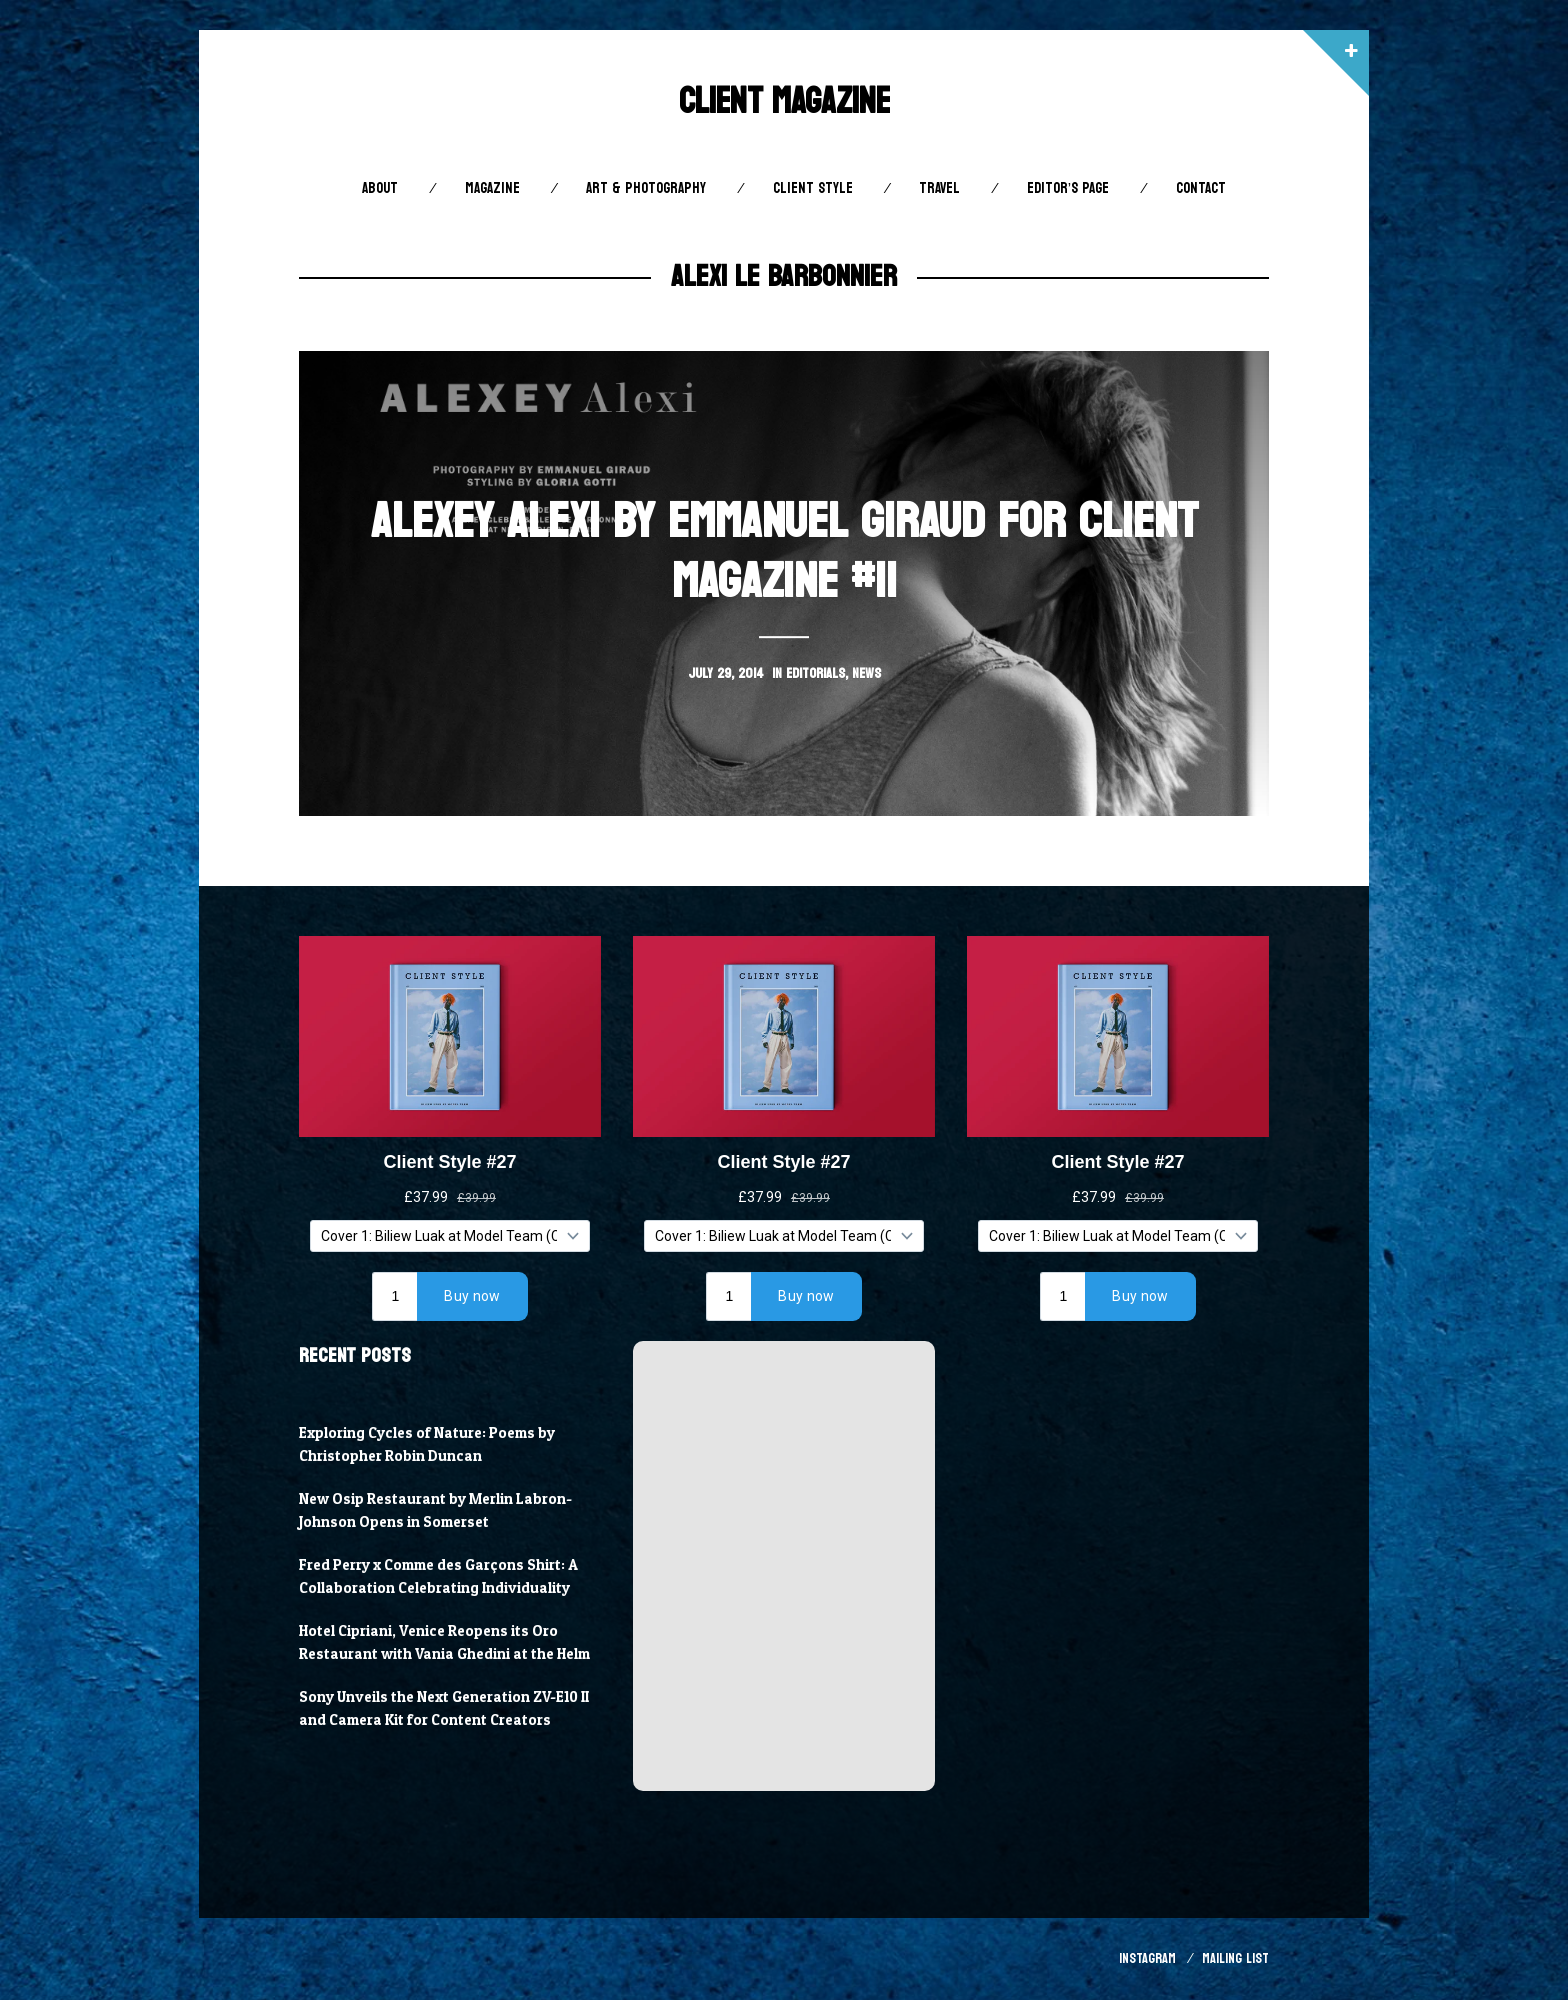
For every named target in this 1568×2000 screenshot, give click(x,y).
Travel (939, 188)
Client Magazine (784, 101)
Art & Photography (646, 188)
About (380, 188)
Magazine (492, 188)
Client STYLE (813, 188)
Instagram (1147, 1958)
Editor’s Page (1068, 188)
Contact (1201, 188)
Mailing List (1235, 1958)
